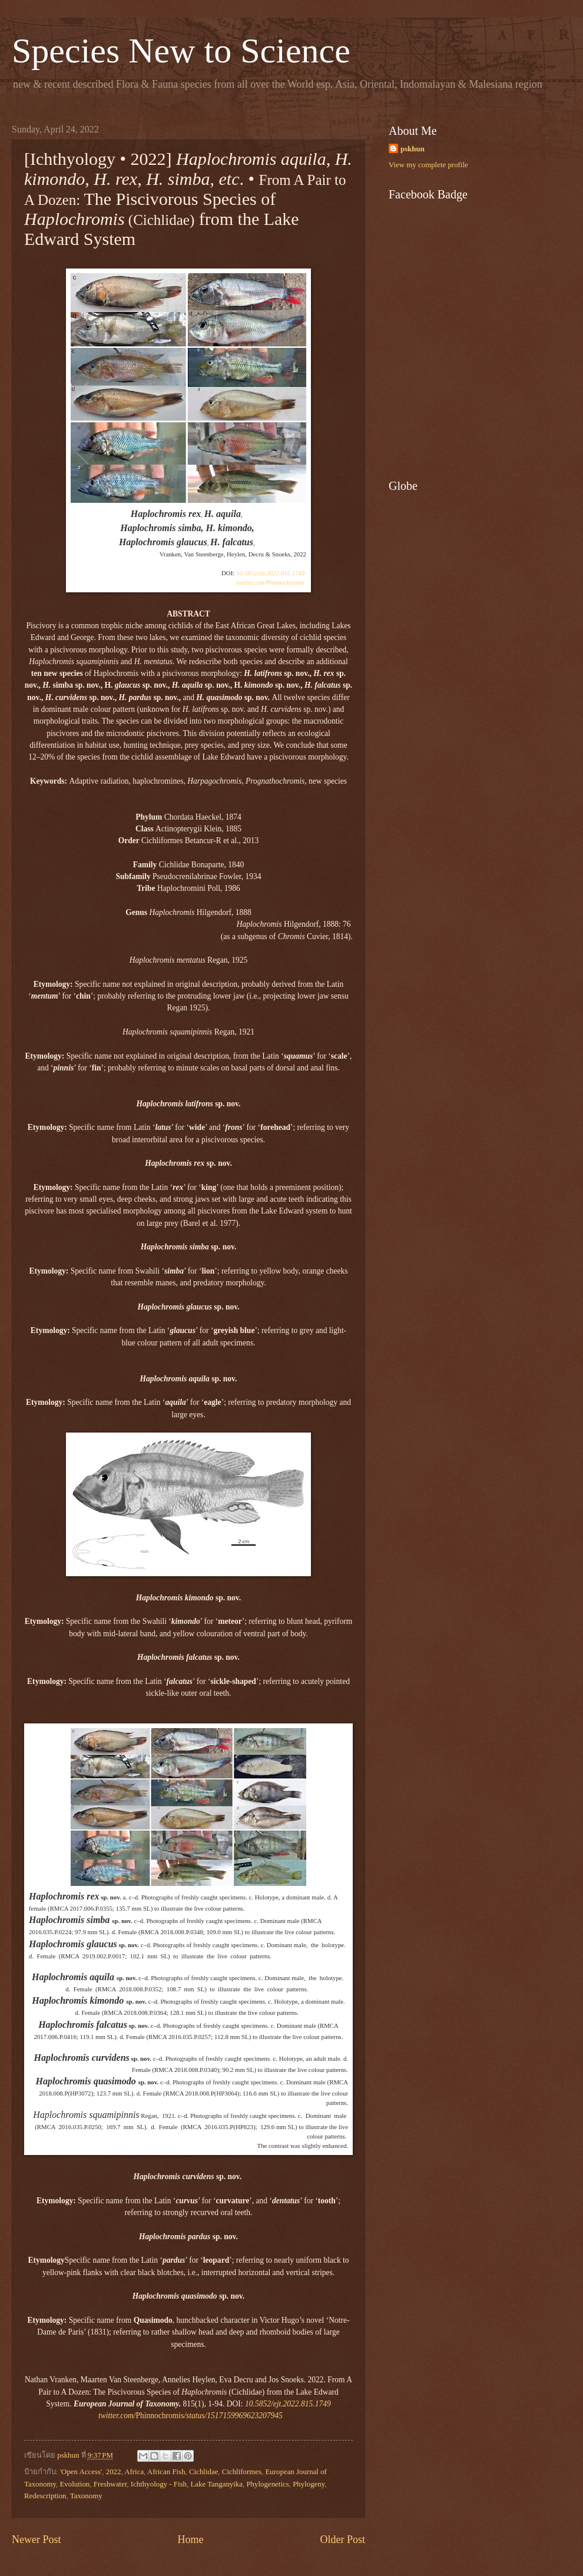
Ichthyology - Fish (159, 2484)
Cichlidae (203, 2472)
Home (190, 2539)
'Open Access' (81, 2472)
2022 (113, 2472)
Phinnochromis (270, 582)
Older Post (342, 2539)
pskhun (412, 149)
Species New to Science (181, 50)
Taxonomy (86, 2496)
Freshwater (110, 2484)
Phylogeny (308, 2484)
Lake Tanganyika (216, 2484)
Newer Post (36, 2539)
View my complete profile (428, 165)
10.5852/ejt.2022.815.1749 (270, 572)
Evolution (74, 2484)
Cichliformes (241, 2472)
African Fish (166, 2472)
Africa (134, 2472)
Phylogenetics (267, 2484)
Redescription (45, 2496)
